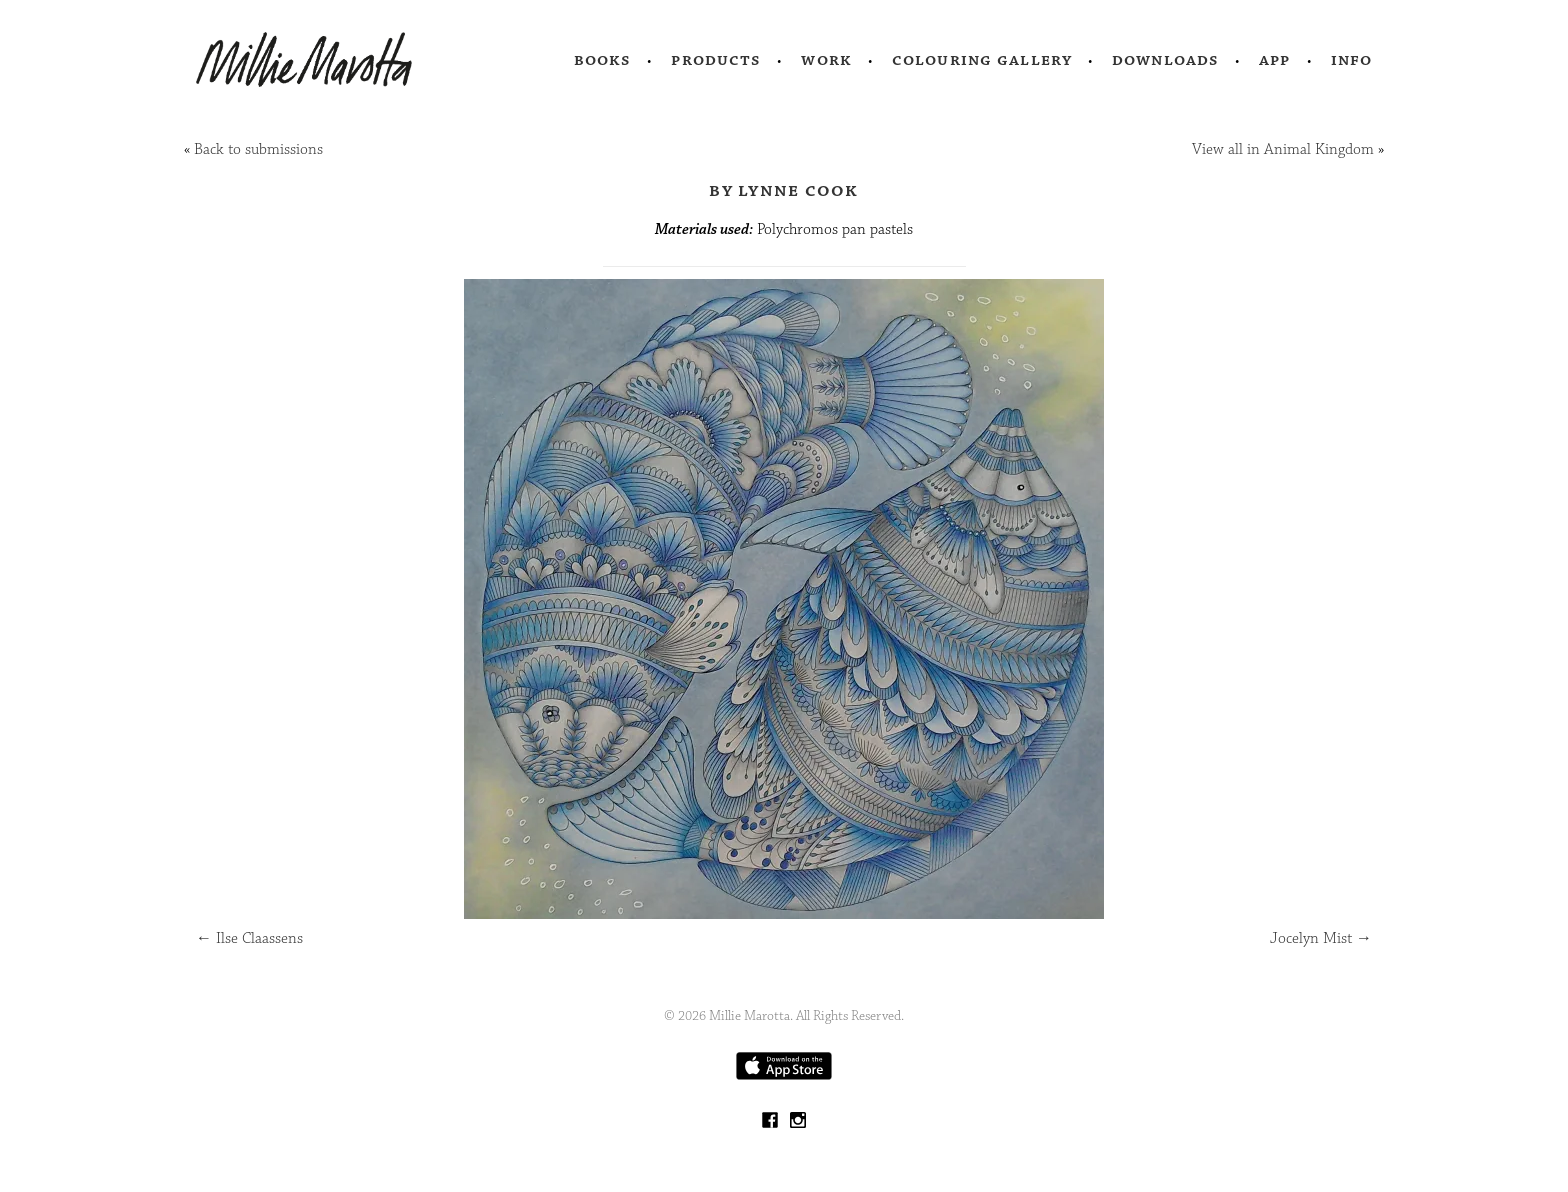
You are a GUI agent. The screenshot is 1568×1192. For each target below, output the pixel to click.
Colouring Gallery (982, 60)
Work (826, 60)
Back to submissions (258, 149)
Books (603, 60)
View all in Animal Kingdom (1283, 149)
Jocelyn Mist (1321, 938)
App (1274, 60)
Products (716, 60)
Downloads (1165, 60)
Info (1352, 60)
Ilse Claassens (249, 938)
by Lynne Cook (783, 190)
